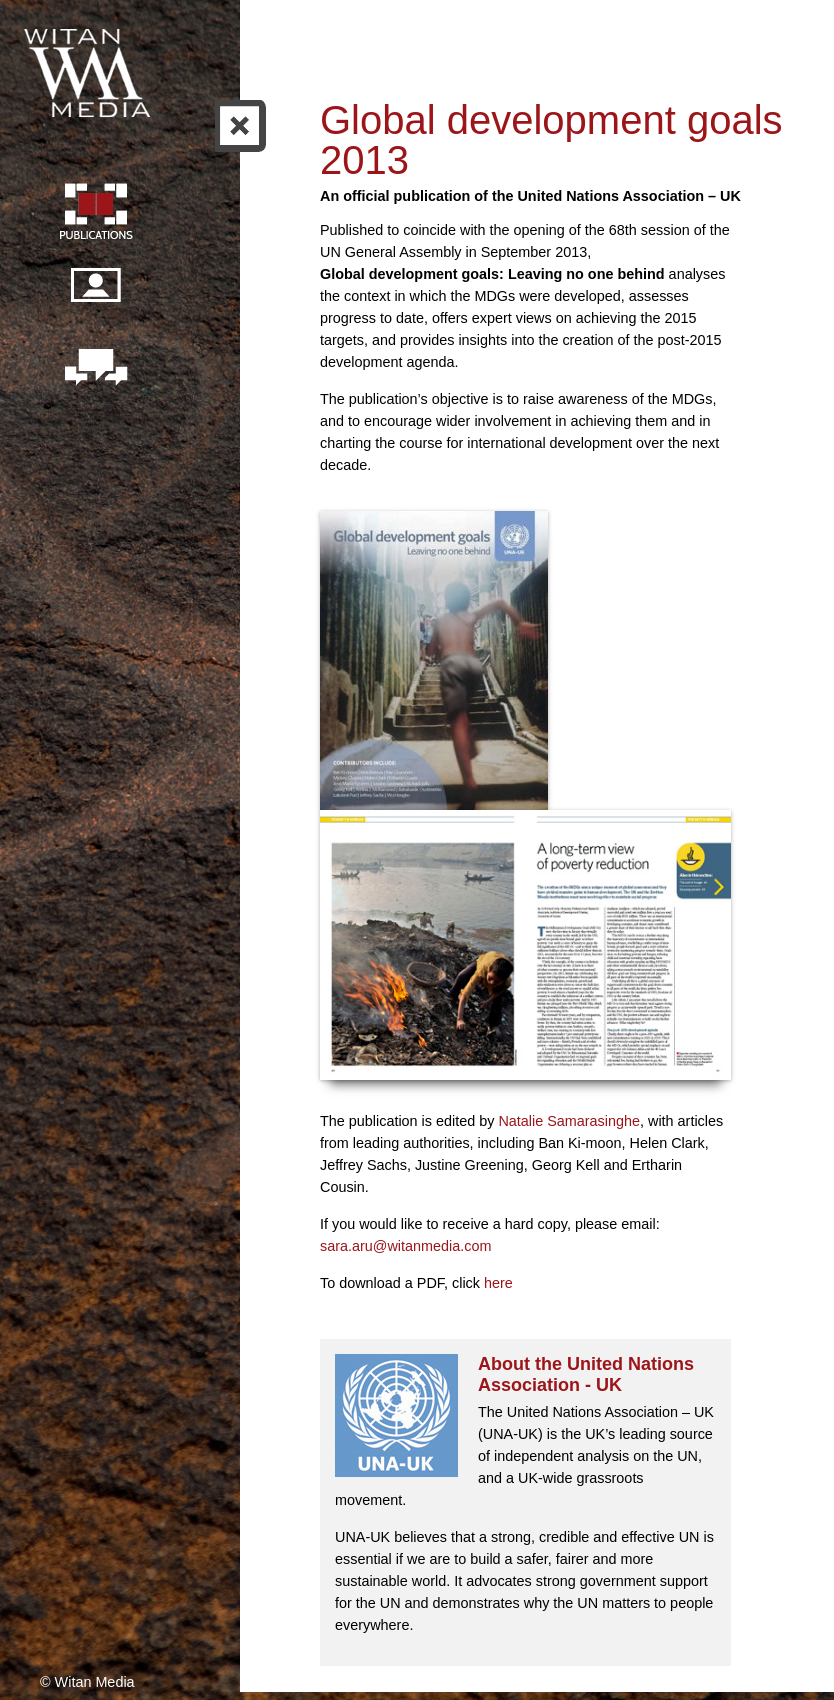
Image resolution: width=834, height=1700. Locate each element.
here (498, 1283)
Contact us (95, 369)
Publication (95, 214)
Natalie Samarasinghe (569, 1121)
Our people (95, 296)
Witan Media (89, 70)
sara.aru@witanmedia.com (405, 1246)
